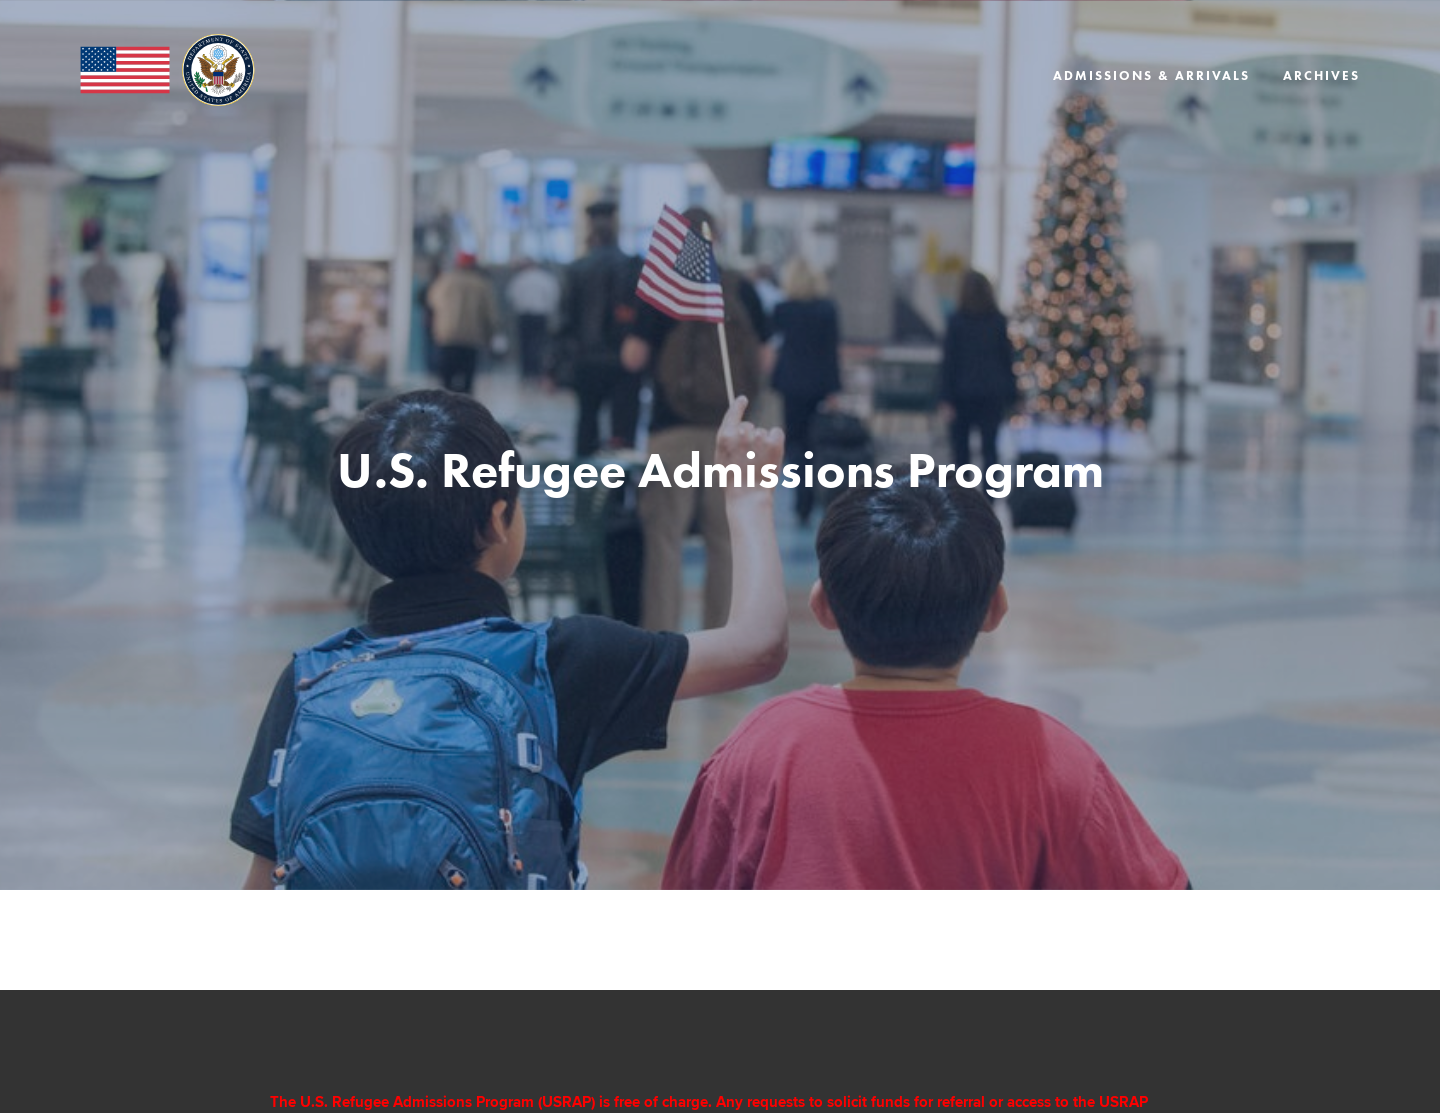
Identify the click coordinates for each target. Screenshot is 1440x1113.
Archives (1321, 76)
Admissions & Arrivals (1151, 76)
